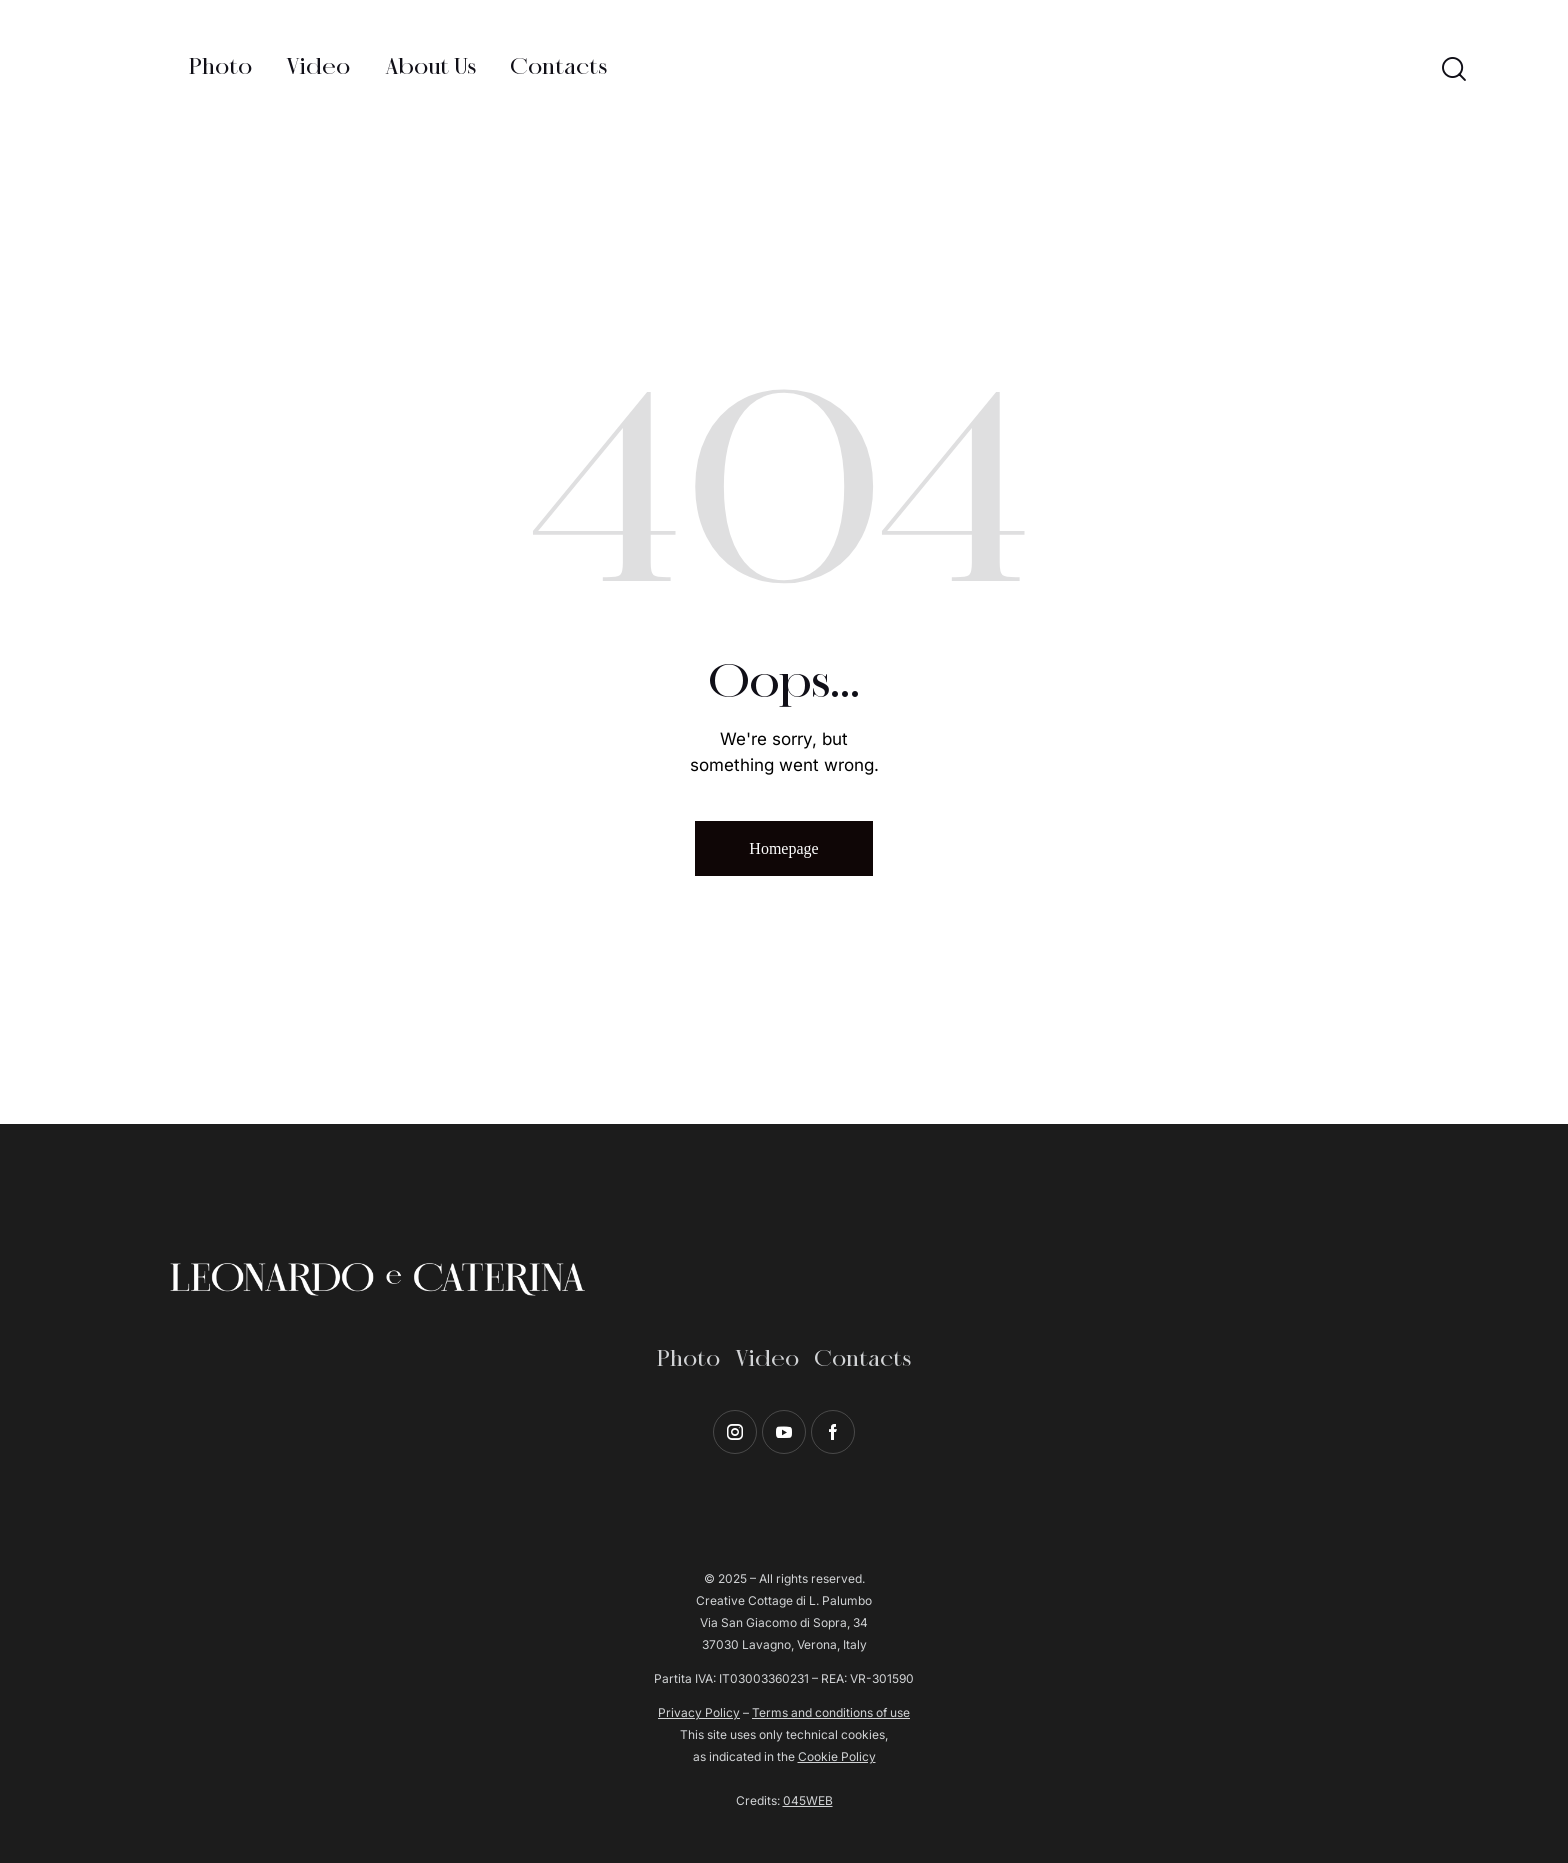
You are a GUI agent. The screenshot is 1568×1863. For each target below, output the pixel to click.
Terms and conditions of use (831, 1712)
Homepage (783, 848)
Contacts (862, 1359)
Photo (688, 1359)
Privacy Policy (699, 1712)
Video (767, 1359)
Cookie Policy (837, 1756)
